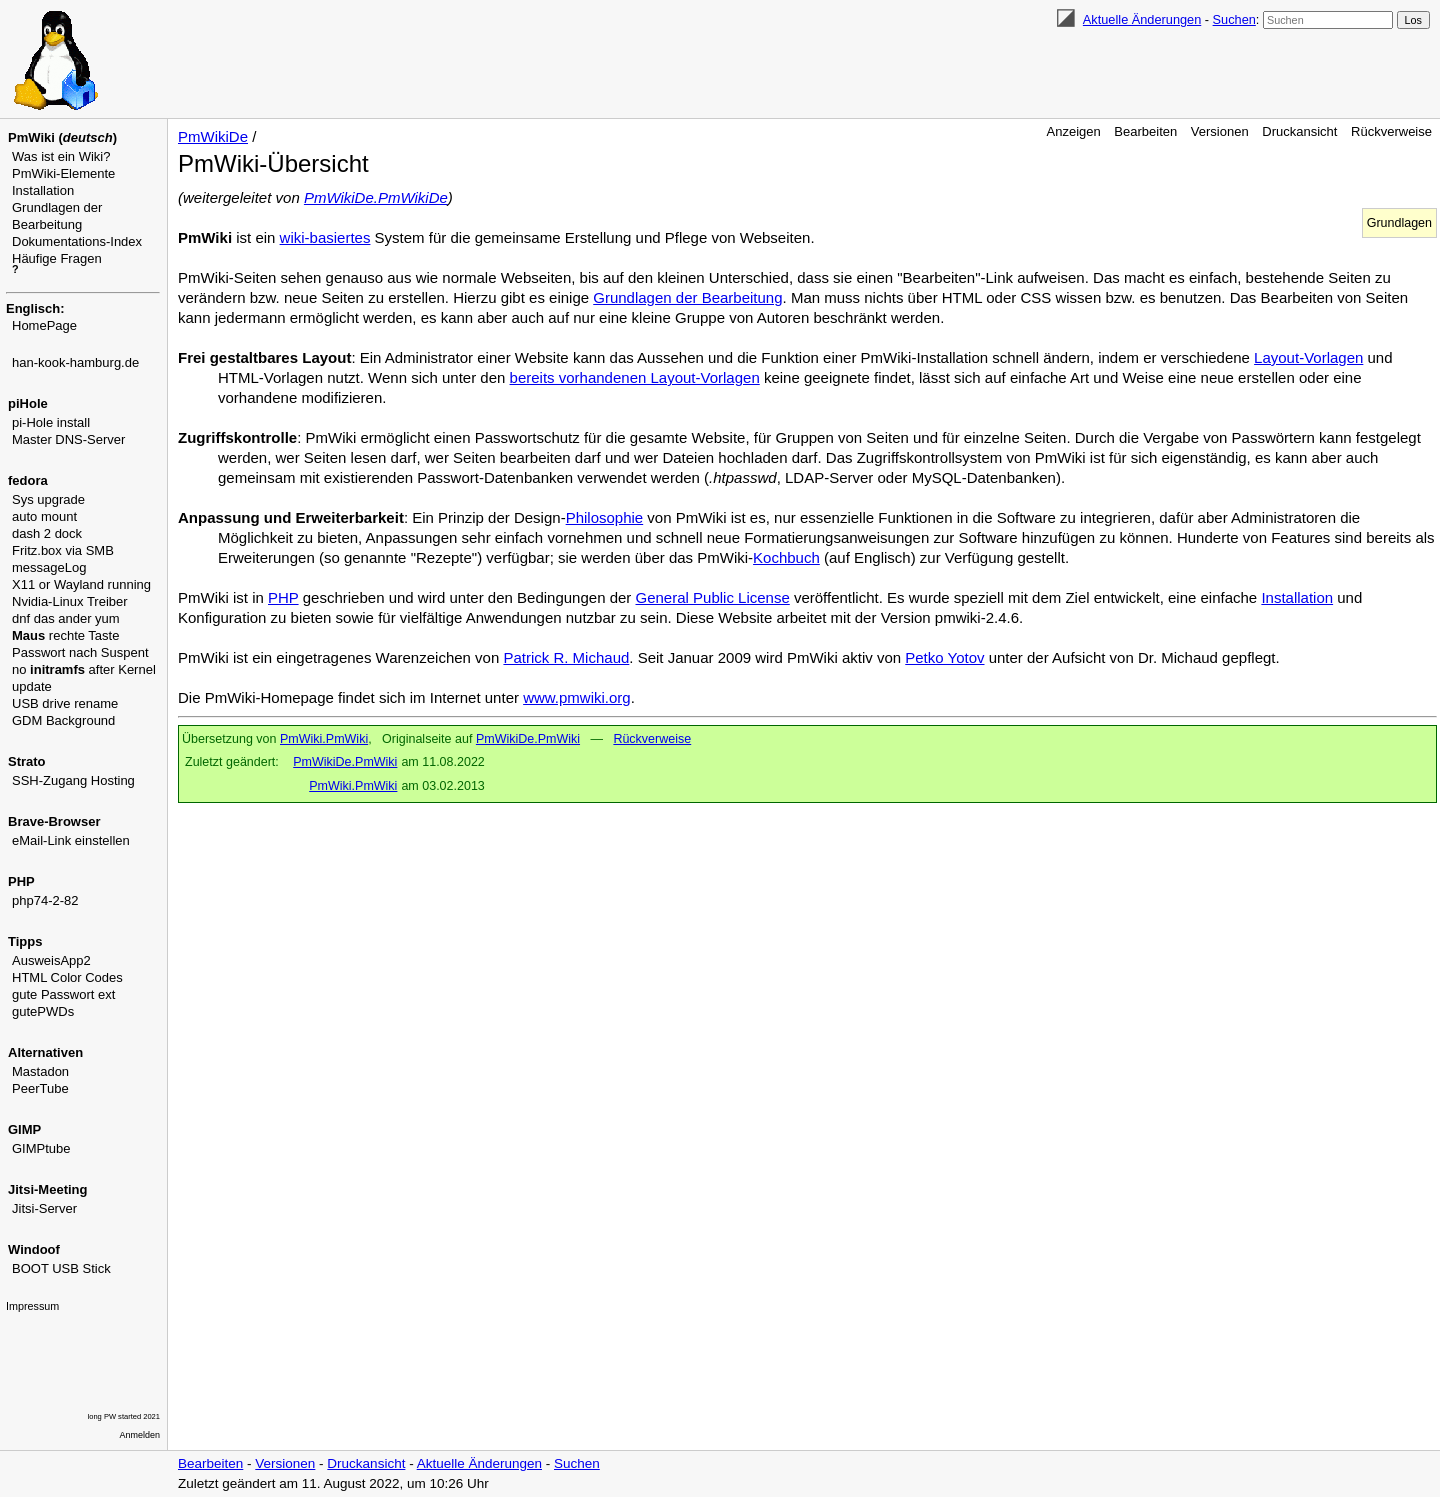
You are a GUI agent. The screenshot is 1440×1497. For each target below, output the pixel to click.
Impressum (32, 1306)
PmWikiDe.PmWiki (528, 739)
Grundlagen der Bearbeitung (687, 297)
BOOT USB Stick (61, 1268)
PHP (283, 597)
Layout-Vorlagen (1308, 357)
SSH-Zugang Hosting (73, 780)
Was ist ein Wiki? (61, 156)
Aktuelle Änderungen (1142, 19)
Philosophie (605, 517)
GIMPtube (41, 1148)
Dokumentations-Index (77, 241)
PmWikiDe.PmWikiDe (376, 197)
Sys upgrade (48, 499)
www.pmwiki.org (577, 697)
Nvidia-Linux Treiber (70, 601)
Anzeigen (1074, 131)
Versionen (1220, 131)
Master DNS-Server (68, 439)
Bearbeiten (1145, 131)
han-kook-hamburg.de (75, 362)
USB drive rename (65, 703)
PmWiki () (62, 137)
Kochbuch (786, 557)
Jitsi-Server (44, 1208)
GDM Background (63, 720)
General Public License (713, 597)
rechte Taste (65, 635)
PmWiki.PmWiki (324, 739)
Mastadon (40, 1071)
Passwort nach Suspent (80, 652)
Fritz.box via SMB (63, 550)
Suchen (1234, 19)
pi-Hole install (51, 422)
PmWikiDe (213, 136)
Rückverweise (1391, 131)
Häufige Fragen (57, 258)
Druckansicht (1299, 131)
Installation (43, 190)
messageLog (49, 567)
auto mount (44, 516)
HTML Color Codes (67, 977)
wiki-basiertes (325, 237)
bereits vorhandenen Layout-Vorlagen (635, 377)
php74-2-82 (45, 900)
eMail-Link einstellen (71, 840)
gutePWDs (43, 1011)
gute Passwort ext (63, 994)
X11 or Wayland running (81, 584)
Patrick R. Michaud (566, 657)
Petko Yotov (944, 657)
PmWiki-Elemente (63, 173)
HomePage (44, 325)
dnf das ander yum (66, 618)
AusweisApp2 (51, 960)
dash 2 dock (47, 533)
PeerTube (40, 1088)
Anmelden (140, 1435)
